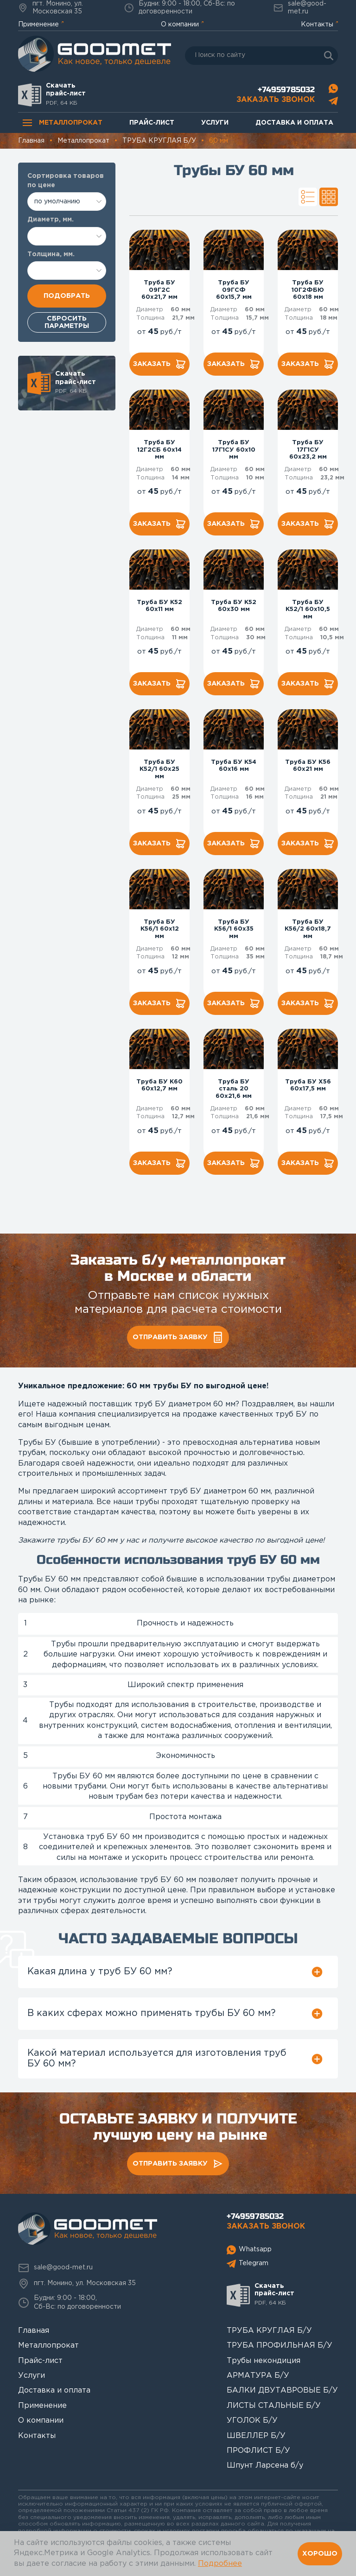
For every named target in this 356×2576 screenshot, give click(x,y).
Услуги (215, 123)
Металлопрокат (62, 123)
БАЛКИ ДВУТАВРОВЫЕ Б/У (282, 2390)
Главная (33, 2330)
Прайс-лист (151, 123)
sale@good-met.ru (299, 7)
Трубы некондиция (263, 2360)
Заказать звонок (275, 99)
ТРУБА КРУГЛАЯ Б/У (269, 2330)
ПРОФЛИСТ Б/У (258, 2450)
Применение (38, 24)
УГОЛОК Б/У (252, 2420)
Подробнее (220, 2563)
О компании (180, 24)
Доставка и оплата (294, 123)
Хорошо (319, 2553)
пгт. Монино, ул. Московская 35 (50, 7)
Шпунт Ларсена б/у (265, 2465)
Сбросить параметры (66, 322)
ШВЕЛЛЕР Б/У (256, 2435)
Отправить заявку (178, 1337)
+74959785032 (286, 90)
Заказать (159, 364)
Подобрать (67, 296)
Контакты (317, 24)
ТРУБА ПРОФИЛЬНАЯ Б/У (279, 2345)
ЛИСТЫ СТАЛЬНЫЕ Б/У (274, 2405)
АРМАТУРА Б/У (258, 2375)
